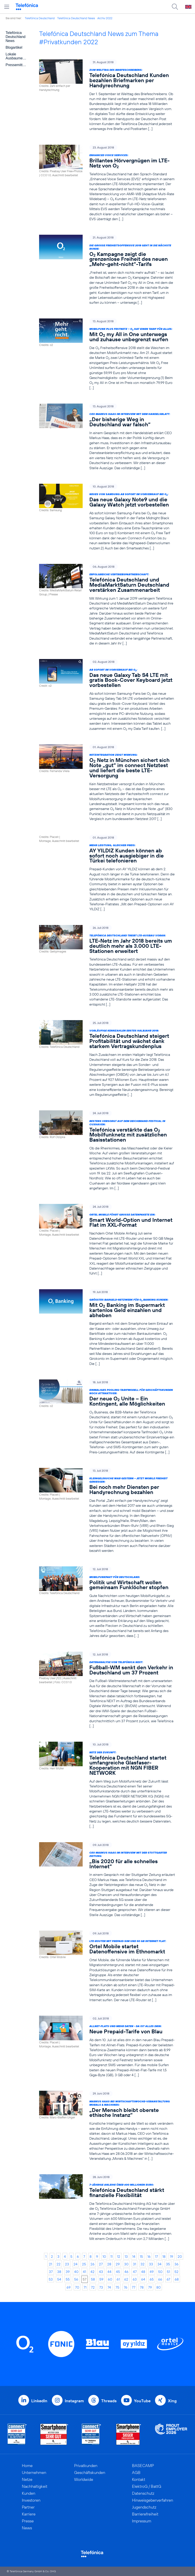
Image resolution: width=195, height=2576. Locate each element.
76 (125, 2287)
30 (126, 2264)
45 (118, 2271)
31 (134, 2264)
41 (84, 2271)
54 (59, 2279)
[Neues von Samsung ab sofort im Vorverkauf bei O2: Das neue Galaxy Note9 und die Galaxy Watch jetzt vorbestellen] (107, 517)
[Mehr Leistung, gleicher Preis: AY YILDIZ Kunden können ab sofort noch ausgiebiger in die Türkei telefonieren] (107, 873)
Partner (28, 2507)
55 (68, 2279)
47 (135, 2271)
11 (111, 2256)
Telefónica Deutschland (40, 18)
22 (59, 2264)
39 (68, 2271)
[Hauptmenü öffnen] (6, 6)
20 (180, 2256)
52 (176, 2271)
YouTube (142, 2400)
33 (151, 2264)
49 (152, 2271)
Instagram (74, 2400)
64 (143, 2279)
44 (109, 2271)
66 (160, 2279)
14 (133, 2256)
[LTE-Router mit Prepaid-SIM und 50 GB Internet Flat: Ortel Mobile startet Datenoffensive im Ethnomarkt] (107, 1966)
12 (118, 2256)
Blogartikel (14, 47)
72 (93, 2287)
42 (92, 2271)
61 (118, 2279)
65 (152, 2279)
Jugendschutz (144, 2507)
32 (142, 2264)
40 (76, 2271)
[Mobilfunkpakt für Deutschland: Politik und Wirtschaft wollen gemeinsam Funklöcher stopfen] (107, 1602)
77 (133, 2287)
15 (141, 2256)
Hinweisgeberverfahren (152, 2500)
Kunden (28, 2493)
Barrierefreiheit (145, 2514)
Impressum (141, 2521)
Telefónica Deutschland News (76, 18)
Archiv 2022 (104, 18)
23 (67, 2264)
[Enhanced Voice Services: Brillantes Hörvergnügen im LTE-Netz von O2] (107, 183)
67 (168, 2279)
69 (69, 2287)
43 (101, 2271)
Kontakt (138, 2479)
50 (160, 2271)
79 (150, 2287)
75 (117, 2287)
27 (101, 2264)
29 (118, 2264)
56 (76, 2279)
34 (159, 2264)
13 (126, 2256)
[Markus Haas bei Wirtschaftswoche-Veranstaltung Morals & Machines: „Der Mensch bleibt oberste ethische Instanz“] (107, 2126)
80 (158, 2287)
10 (104, 2256)
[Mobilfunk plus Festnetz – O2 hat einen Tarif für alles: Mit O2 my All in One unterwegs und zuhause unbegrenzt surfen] (107, 354)
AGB (136, 2472)
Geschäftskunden (89, 2472)
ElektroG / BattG (146, 2486)
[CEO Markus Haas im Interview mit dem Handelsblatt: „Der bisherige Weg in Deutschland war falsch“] (107, 437)
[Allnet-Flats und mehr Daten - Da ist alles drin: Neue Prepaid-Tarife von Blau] (107, 2046)
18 (164, 2256)
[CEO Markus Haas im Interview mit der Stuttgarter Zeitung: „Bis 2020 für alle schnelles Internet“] (107, 1879)
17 (156, 2256)
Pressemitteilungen (19, 65)
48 (143, 2271)
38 (59, 2271)
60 (110, 2279)
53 (51, 2279)
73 (101, 2287)
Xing (172, 2400)
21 (50, 2264)
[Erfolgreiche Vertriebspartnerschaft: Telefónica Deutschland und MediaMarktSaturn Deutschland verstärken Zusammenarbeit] (107, 605)
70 (77, 2287)
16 (149, 2256)
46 (126, 2271)
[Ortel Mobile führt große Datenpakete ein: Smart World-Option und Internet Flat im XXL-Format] (107, 1240)
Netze (27, 2479)
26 (92, 2264)
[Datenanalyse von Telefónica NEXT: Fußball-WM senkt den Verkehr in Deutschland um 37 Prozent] (107, 1690)
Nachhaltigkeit (34, 2486)
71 (85, 2287)
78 (142, 2287)
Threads (109, 2400)
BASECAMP (143, 2465)
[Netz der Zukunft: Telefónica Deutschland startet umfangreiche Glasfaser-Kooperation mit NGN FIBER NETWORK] (107, 1785)
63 (135, 2279)
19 (171, 2256)
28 (109, 2264)
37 (51, 2271)
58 (93, 2279)
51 (168, 2271)
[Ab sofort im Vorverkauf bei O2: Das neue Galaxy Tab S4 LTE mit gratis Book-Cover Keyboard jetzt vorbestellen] (107, 695)
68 (177, 2279)
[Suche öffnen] (175, 6)
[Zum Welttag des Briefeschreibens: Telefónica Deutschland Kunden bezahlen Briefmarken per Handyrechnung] (107, 95)
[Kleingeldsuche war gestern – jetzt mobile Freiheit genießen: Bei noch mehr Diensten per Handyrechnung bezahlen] (107, 1510)
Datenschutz (143, 2493)
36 (176, 2264)
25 (84, 2264)
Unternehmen (34, 2472)
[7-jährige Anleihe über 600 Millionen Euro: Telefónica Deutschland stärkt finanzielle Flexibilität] (107, 2208)
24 (75, 2264)
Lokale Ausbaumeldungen (19, 56)
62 (126, 2279)
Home (27, 2465)
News (27, 2527)
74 (109, 2287)
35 (168, 2264)
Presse (28, 2521)
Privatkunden (85, 2465)
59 (101, 2279)
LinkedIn (39, 2400)
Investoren (31, 2500)
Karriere (29, 2514)
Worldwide (83, 2479)
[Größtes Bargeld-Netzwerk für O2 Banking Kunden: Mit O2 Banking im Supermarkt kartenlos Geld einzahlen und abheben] (107, 1328)
